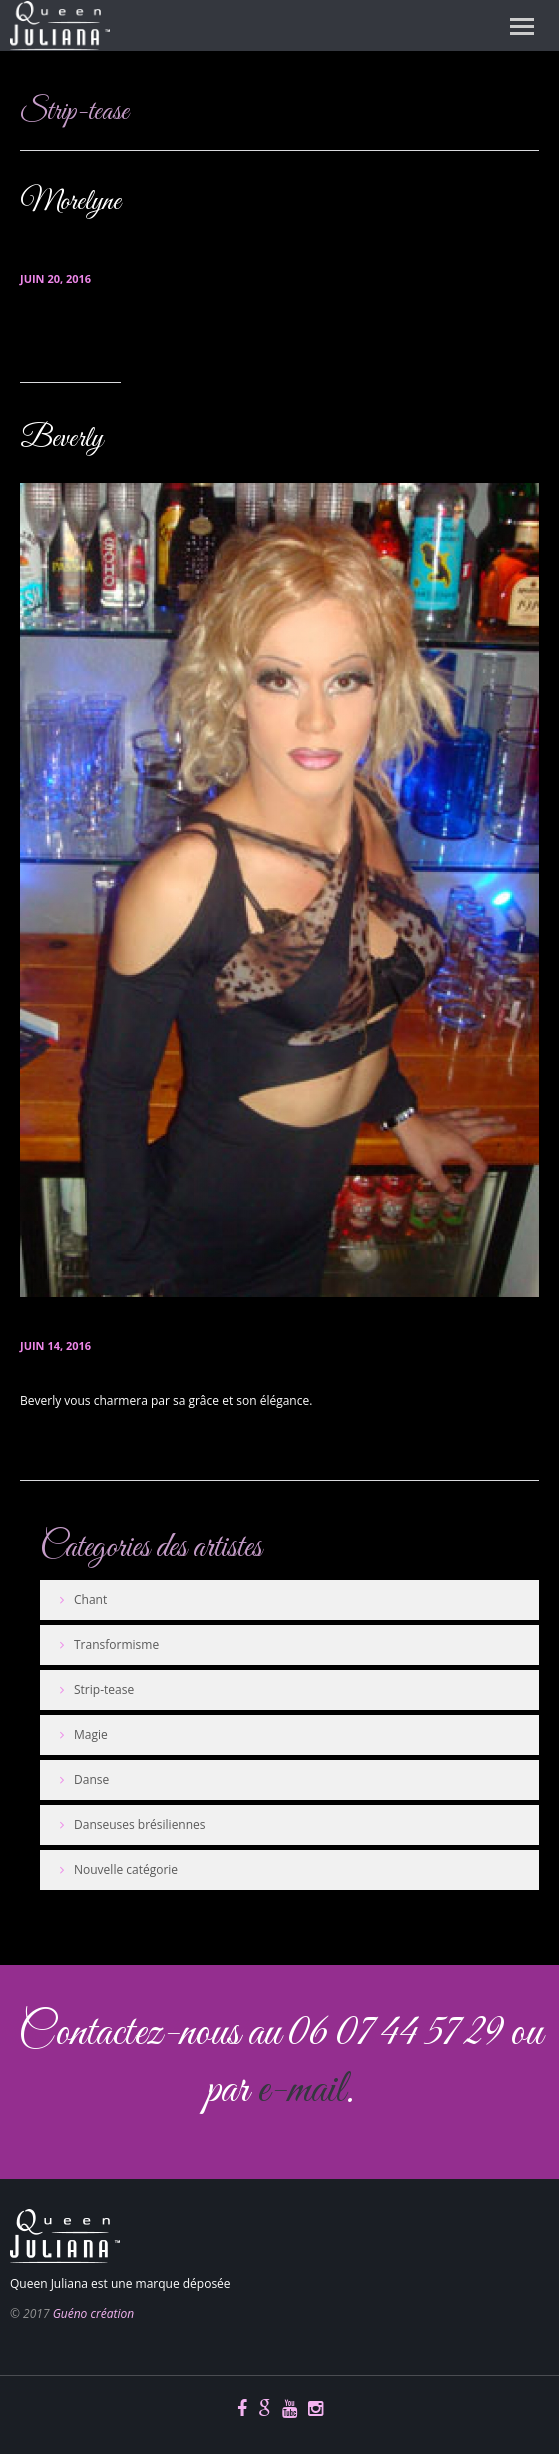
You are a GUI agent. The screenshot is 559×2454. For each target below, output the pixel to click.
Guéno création (93, 2313)
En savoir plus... (69, 341)
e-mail (301, 2090)
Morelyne (70, 202)
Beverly (61, 439)
